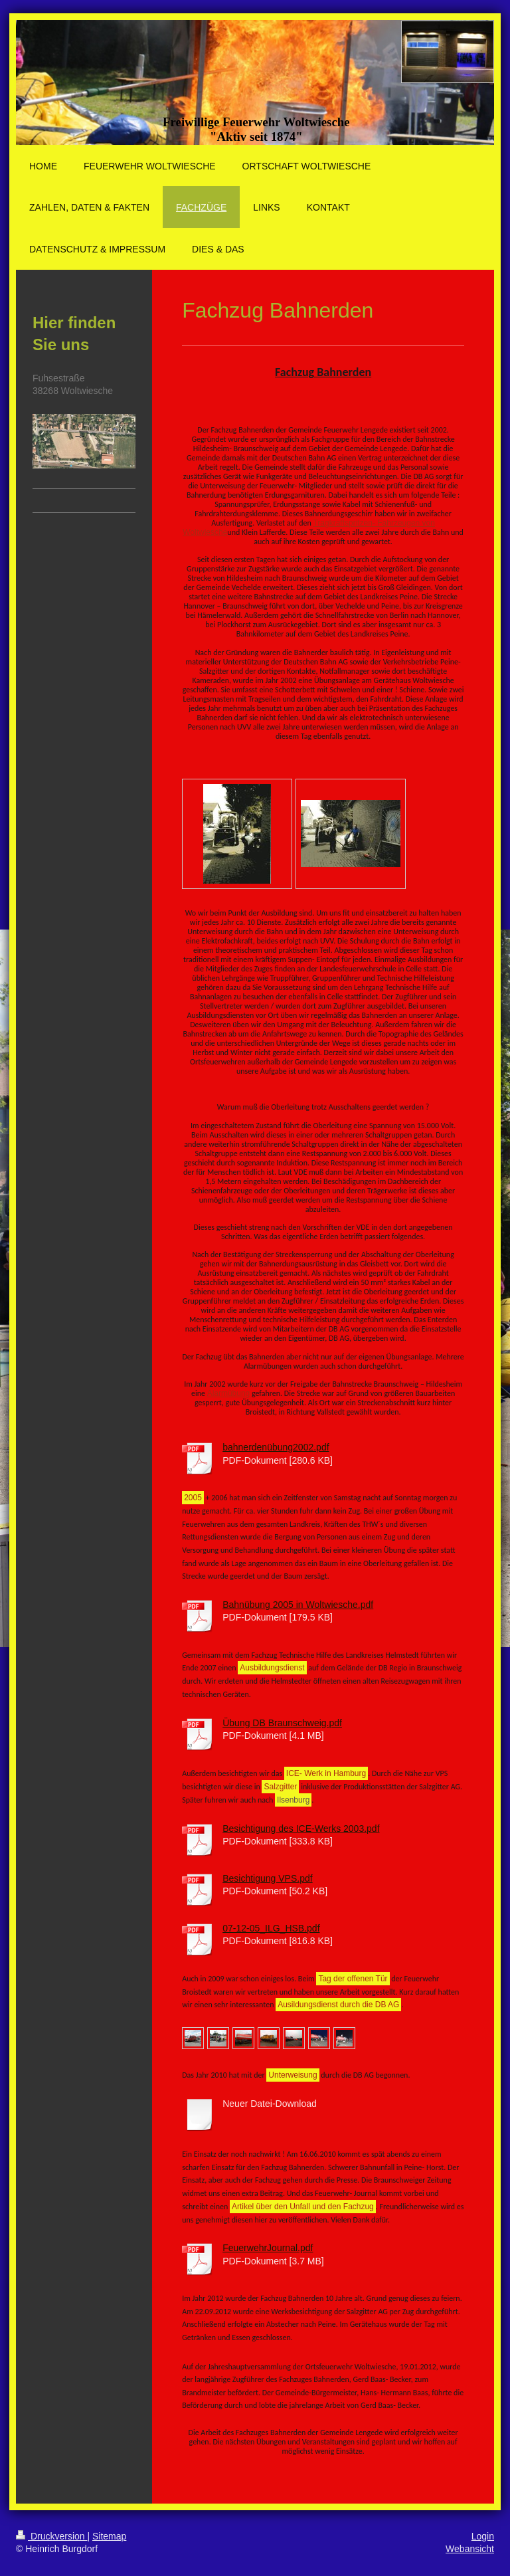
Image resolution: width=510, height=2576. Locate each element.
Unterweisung (292, 2075)
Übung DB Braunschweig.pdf (282, 1723)
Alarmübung (228, 1393)
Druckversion (51, 2536)
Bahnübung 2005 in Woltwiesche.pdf (297, 1604)
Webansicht (470, 2548)
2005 (193, 1497)
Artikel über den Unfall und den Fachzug (303, 2206)
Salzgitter (280, 1786)
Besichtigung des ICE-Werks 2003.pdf (300, 1828)
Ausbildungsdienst (272, 1667)
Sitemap (109, 2536)
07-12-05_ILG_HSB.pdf (270, 1928)
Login (482, 2536)
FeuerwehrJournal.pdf (267, 2247)
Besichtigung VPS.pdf (267, 1878)
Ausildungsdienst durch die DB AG (338, 2004)
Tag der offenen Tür (352, 1978)
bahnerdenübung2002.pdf (275, 1447)
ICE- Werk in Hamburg (326, 1773)
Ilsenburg (293, 1800)
